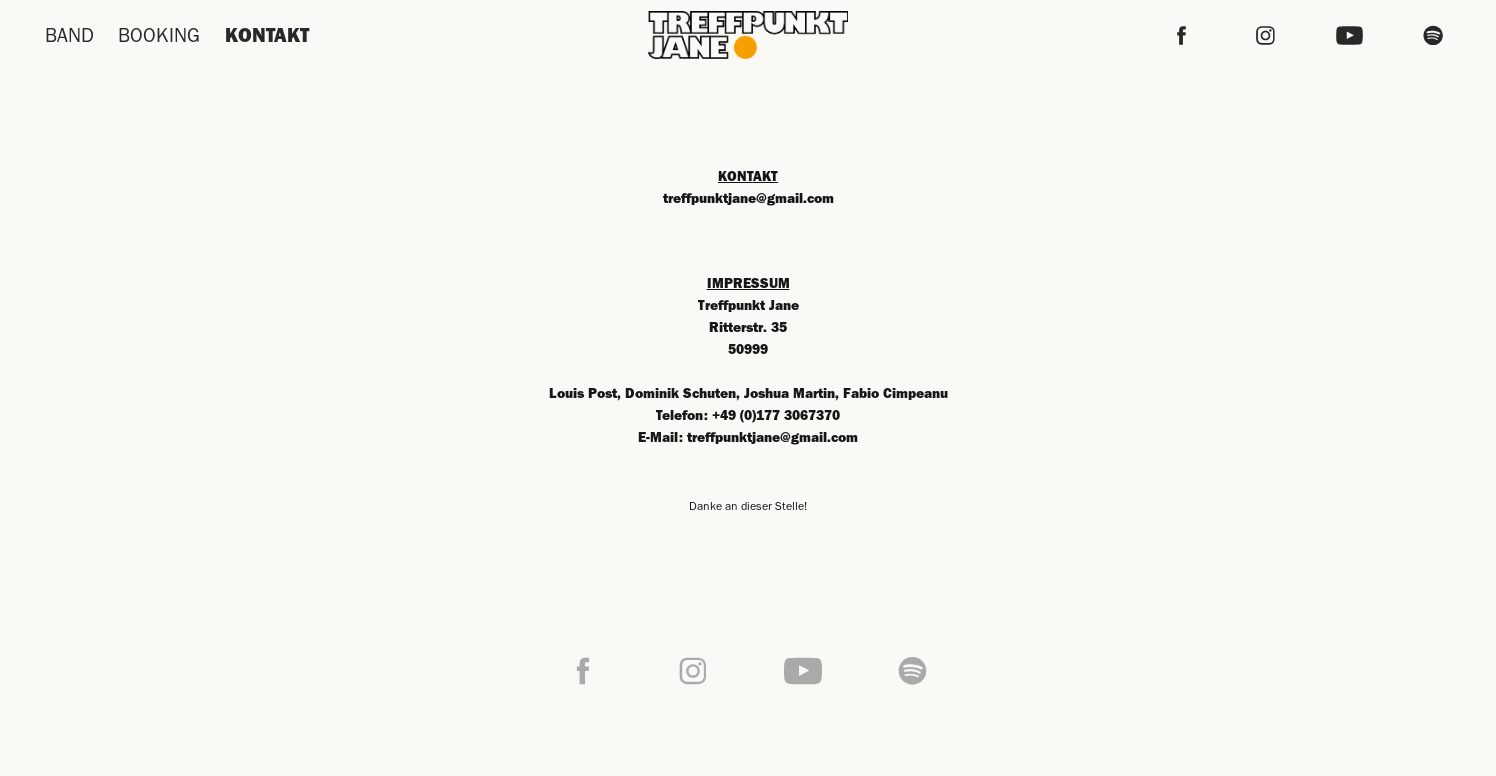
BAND (69, 35)
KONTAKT (267, 34)
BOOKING (159, 35)
